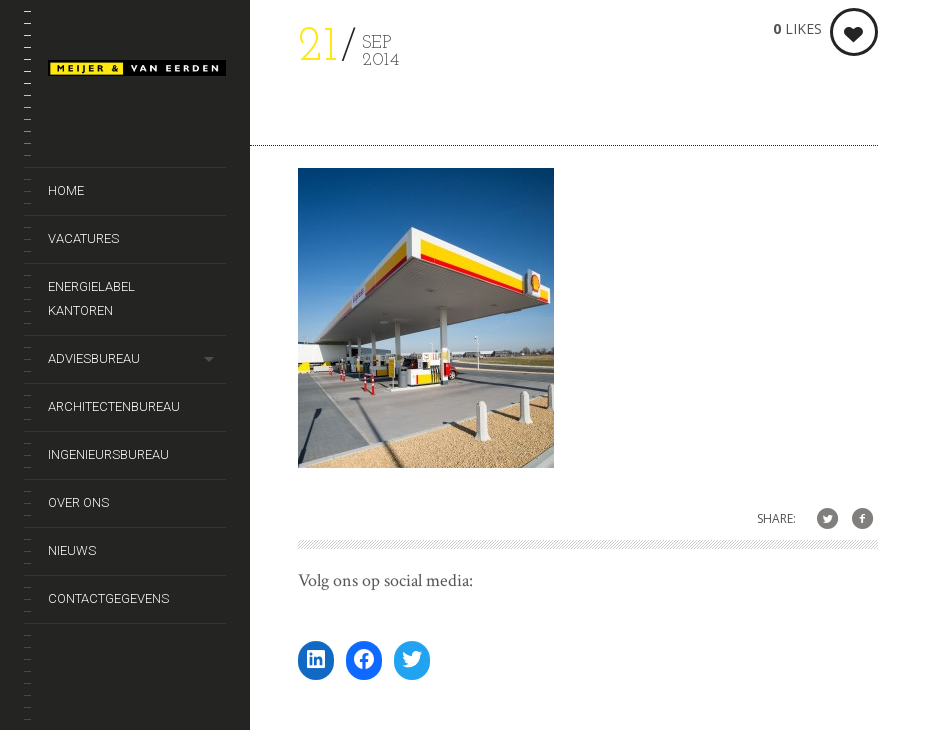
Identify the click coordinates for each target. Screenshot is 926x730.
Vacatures (83, 238)
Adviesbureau (94, 358)
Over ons (78, 502)
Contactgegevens (108, 598)
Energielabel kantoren (91, 298)
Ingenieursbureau (108, 454)
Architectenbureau (114, 406)
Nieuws (72, 550)
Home (66, 190)
